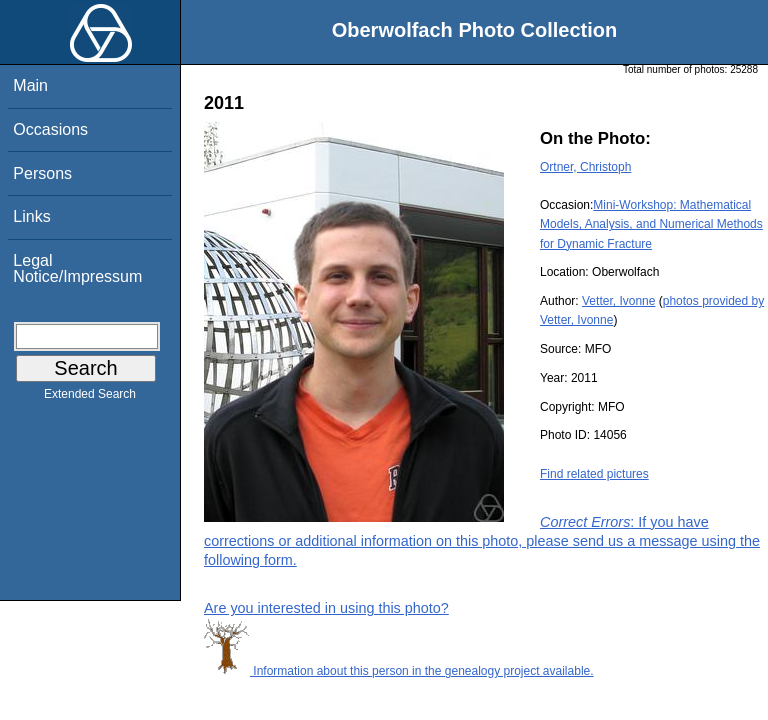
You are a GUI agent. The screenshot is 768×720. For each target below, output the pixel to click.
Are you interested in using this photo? (326, 608)
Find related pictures (594, 474)
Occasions (50, 129)
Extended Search (90, 398)
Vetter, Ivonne (618, 301)
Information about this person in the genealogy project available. (399, 671)
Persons (42, 173)
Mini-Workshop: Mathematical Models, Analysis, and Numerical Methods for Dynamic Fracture (651, 224)
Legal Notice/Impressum (77, 268)
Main (30, 85)
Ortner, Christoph (585, 167)
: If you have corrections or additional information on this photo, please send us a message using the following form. (482, 541)
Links (31, 216)
